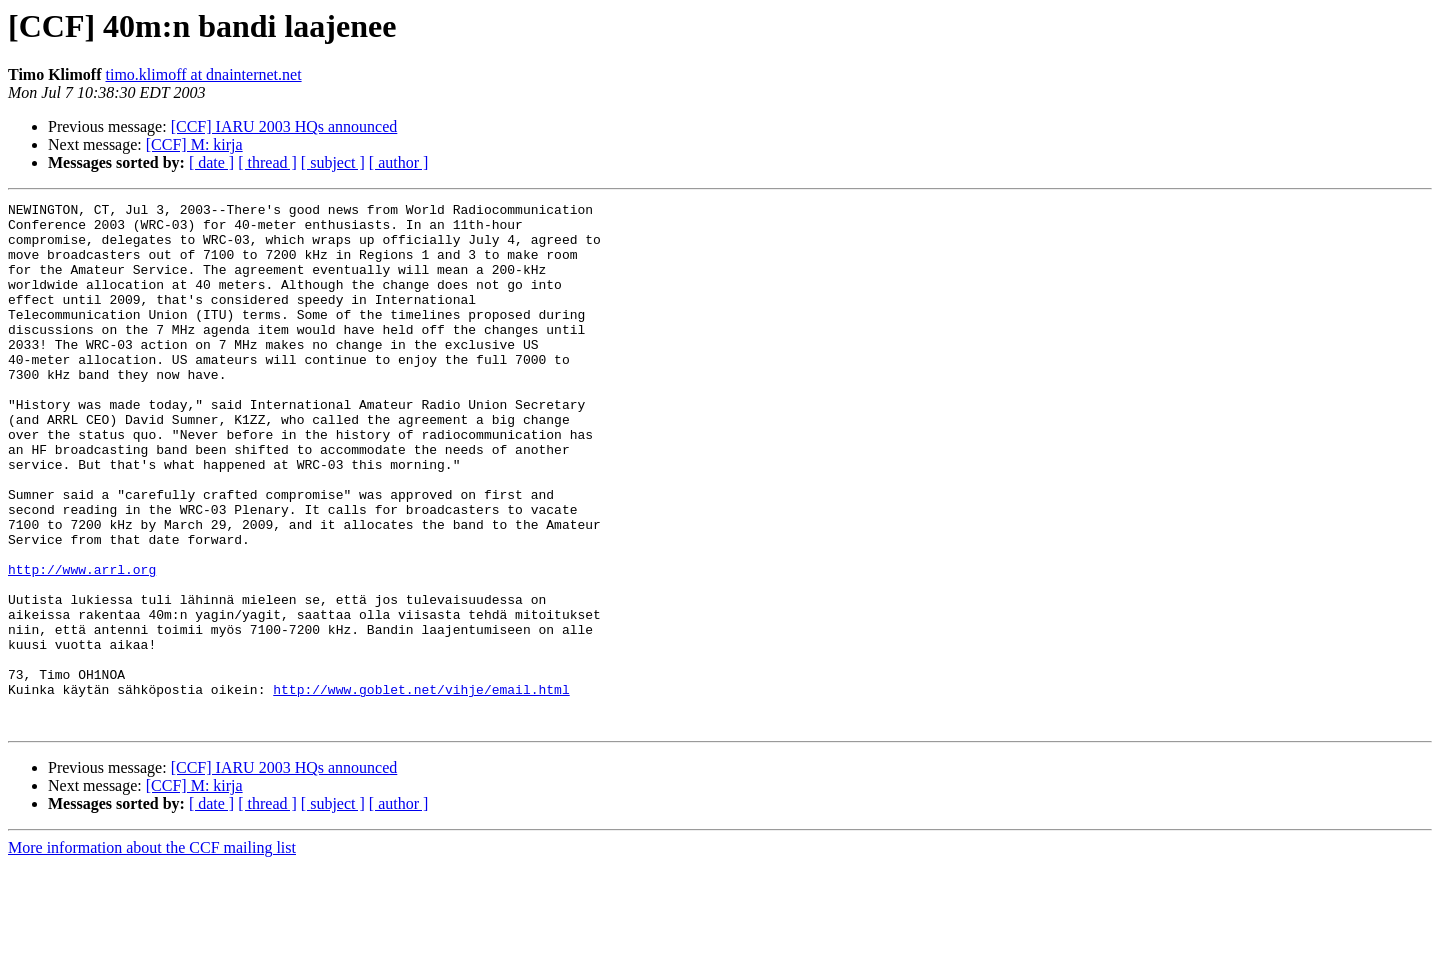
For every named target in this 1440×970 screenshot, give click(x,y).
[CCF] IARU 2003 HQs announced (284, 126)
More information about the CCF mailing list (152, 952)
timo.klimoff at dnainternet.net (203, 74)
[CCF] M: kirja (194, 144)
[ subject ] (333, 162)
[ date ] (211, 162)
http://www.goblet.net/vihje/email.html (421, 788)
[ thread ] (267, 162)
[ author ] (399, 162)
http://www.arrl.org (82, 644)
